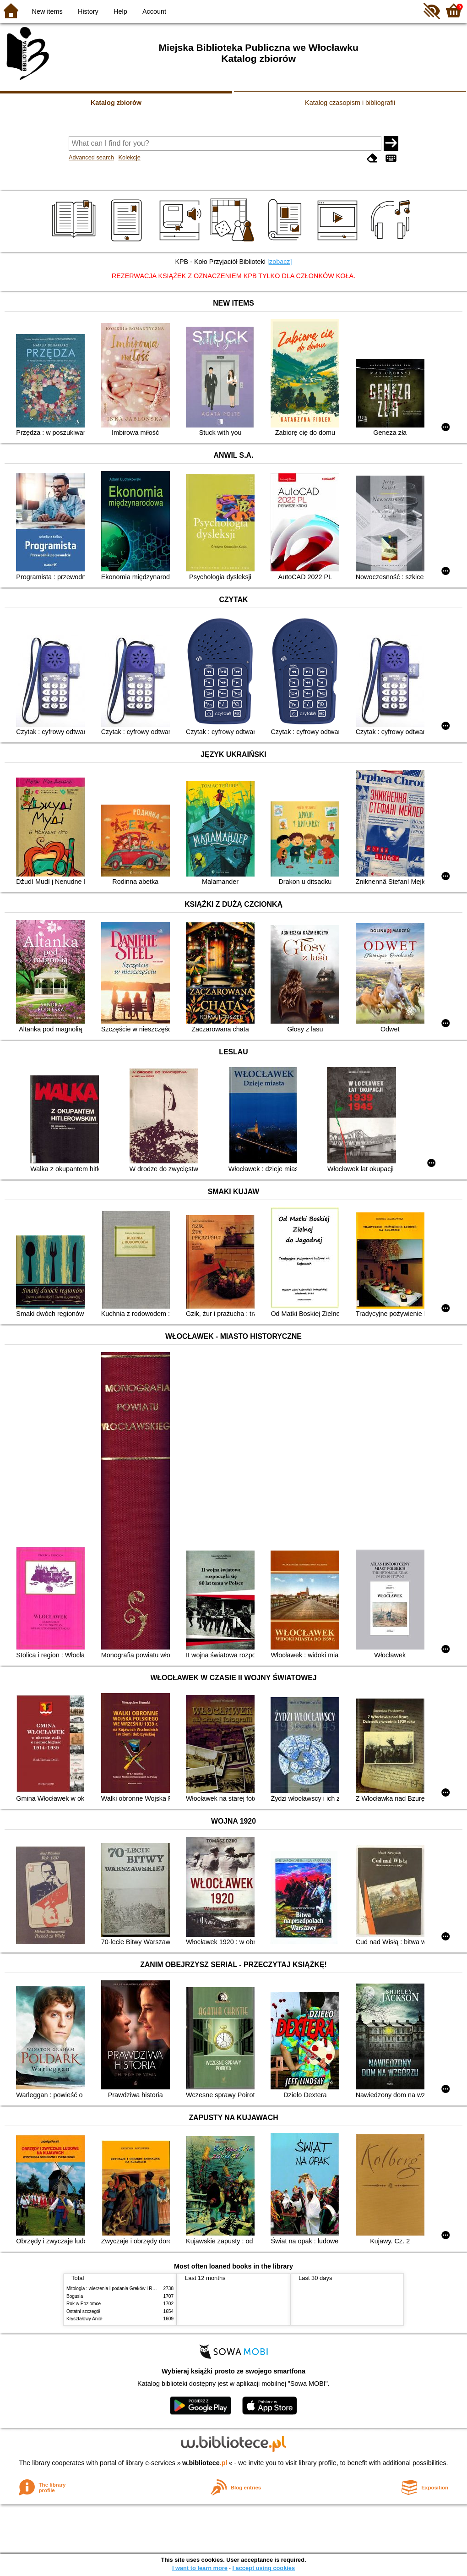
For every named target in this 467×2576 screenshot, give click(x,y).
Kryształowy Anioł (84, 2318)
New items (47, 11)
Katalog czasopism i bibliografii (350, 102)
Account (154, 11)
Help (120, 11)
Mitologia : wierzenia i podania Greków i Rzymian (116, 2288)
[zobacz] (279, 261)
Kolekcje (129, 157)
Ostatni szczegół (83, 2311)
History (88, 11)
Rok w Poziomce (83, 2303)
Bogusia (74, 2296)
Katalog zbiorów (116, 102)
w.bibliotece (205, 2462)
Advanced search (91, 157)
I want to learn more (200, 2568)
